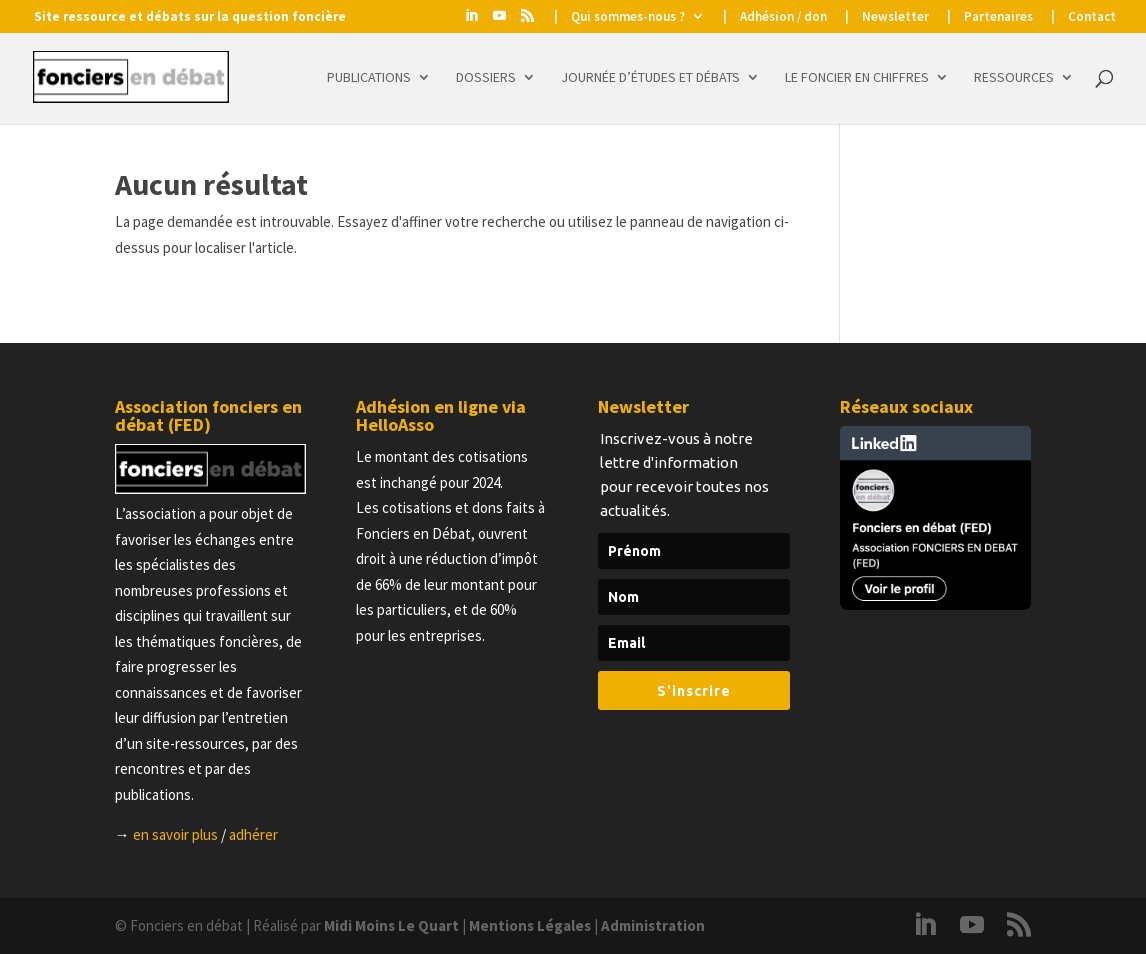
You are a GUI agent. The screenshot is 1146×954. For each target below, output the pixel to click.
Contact (1092, 17)
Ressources (1014, 78)
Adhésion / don (783, 17)
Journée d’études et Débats (650, 78)
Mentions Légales (530, 925)
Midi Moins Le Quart (391, 925)
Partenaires (998, 17)
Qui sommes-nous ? (628, 17)
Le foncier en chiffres (857, 78)
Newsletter (895, 17)
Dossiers (486, 78)
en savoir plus (175, 834)
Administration (653, 925)
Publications (369, 78)
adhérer (253, 834)
